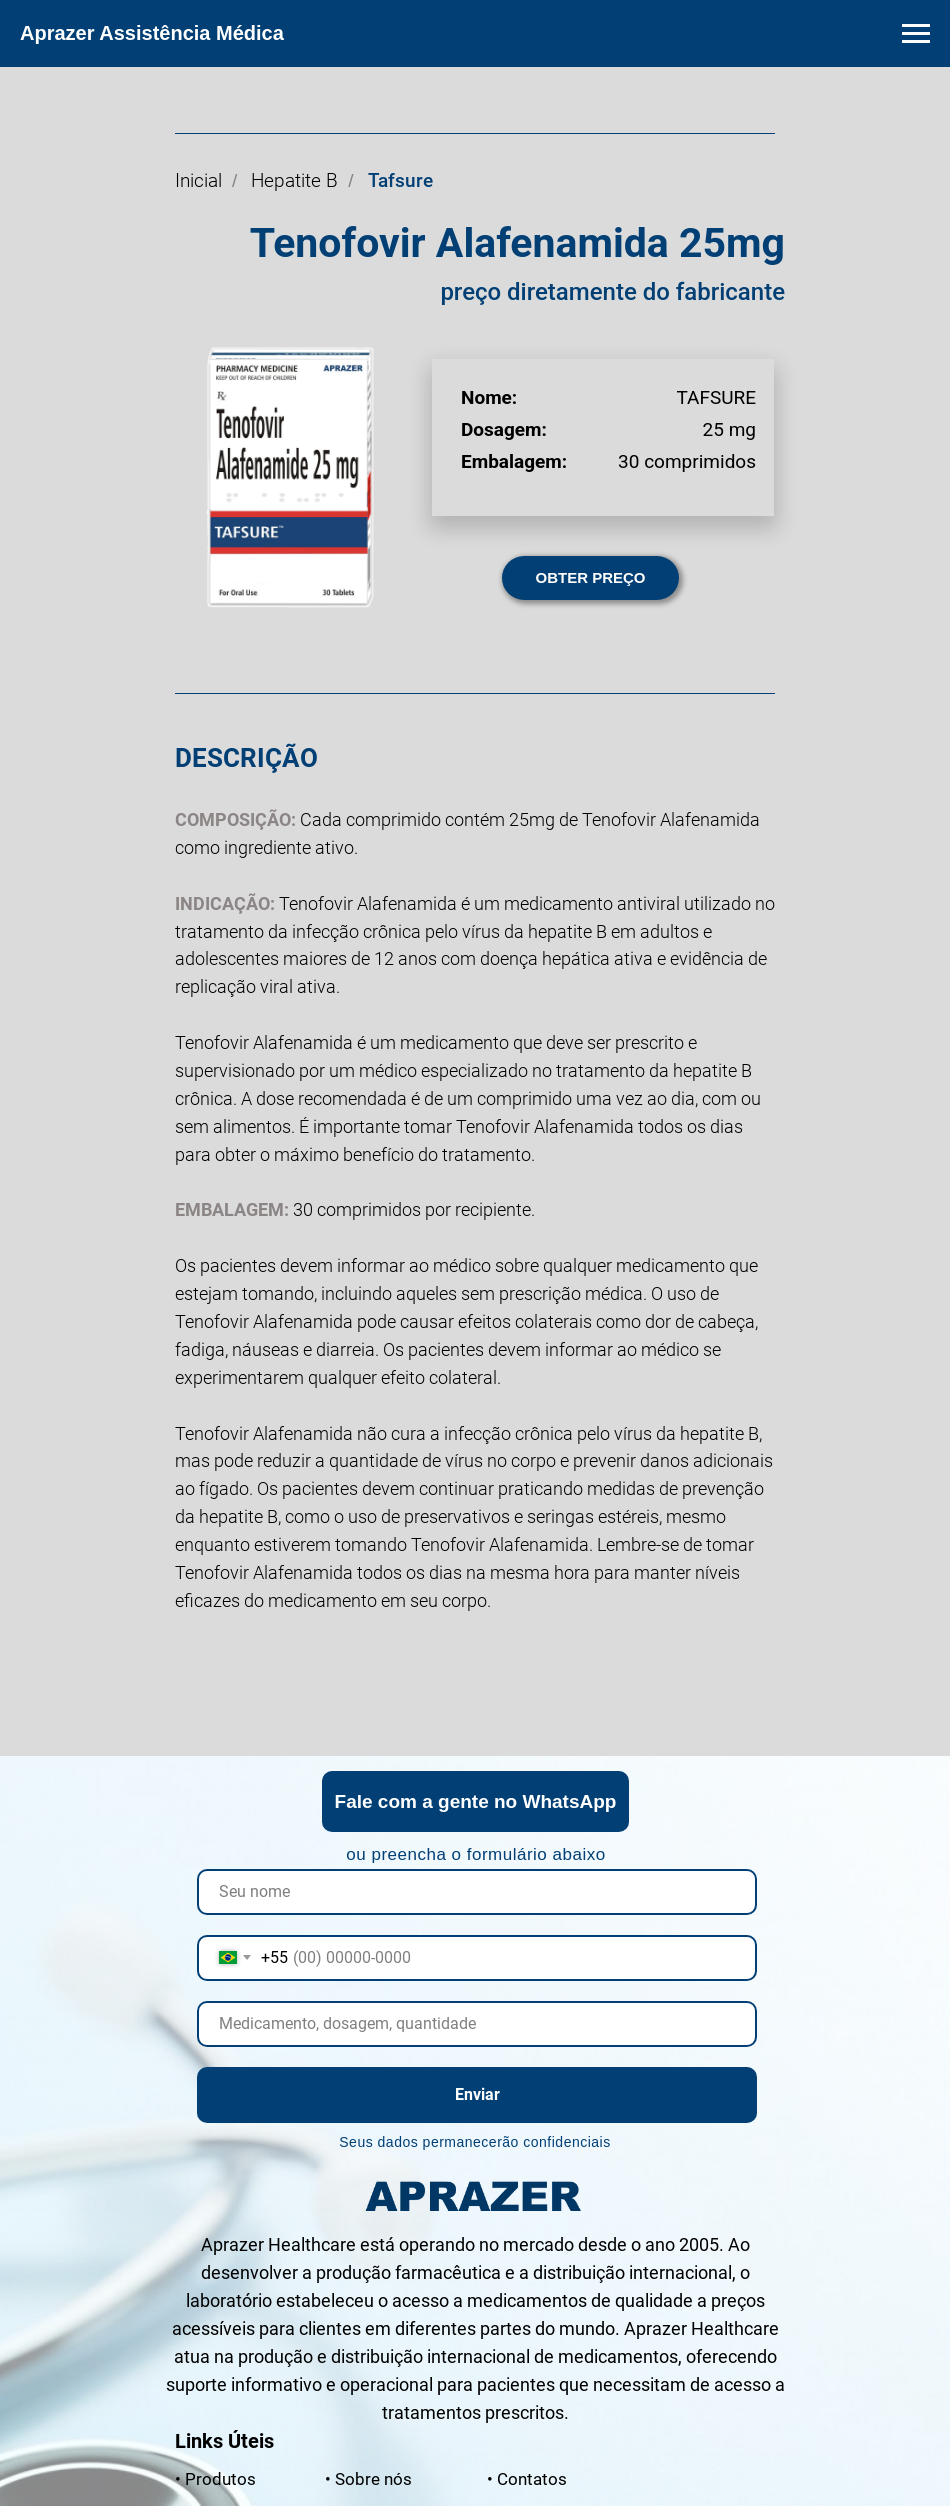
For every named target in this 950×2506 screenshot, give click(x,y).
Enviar (477, 2094)
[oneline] (477, 2024)
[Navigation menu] (916, 34)
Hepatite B (294, 181)
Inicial (198, 181)
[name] (477, 1892)
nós (368, 2479)
